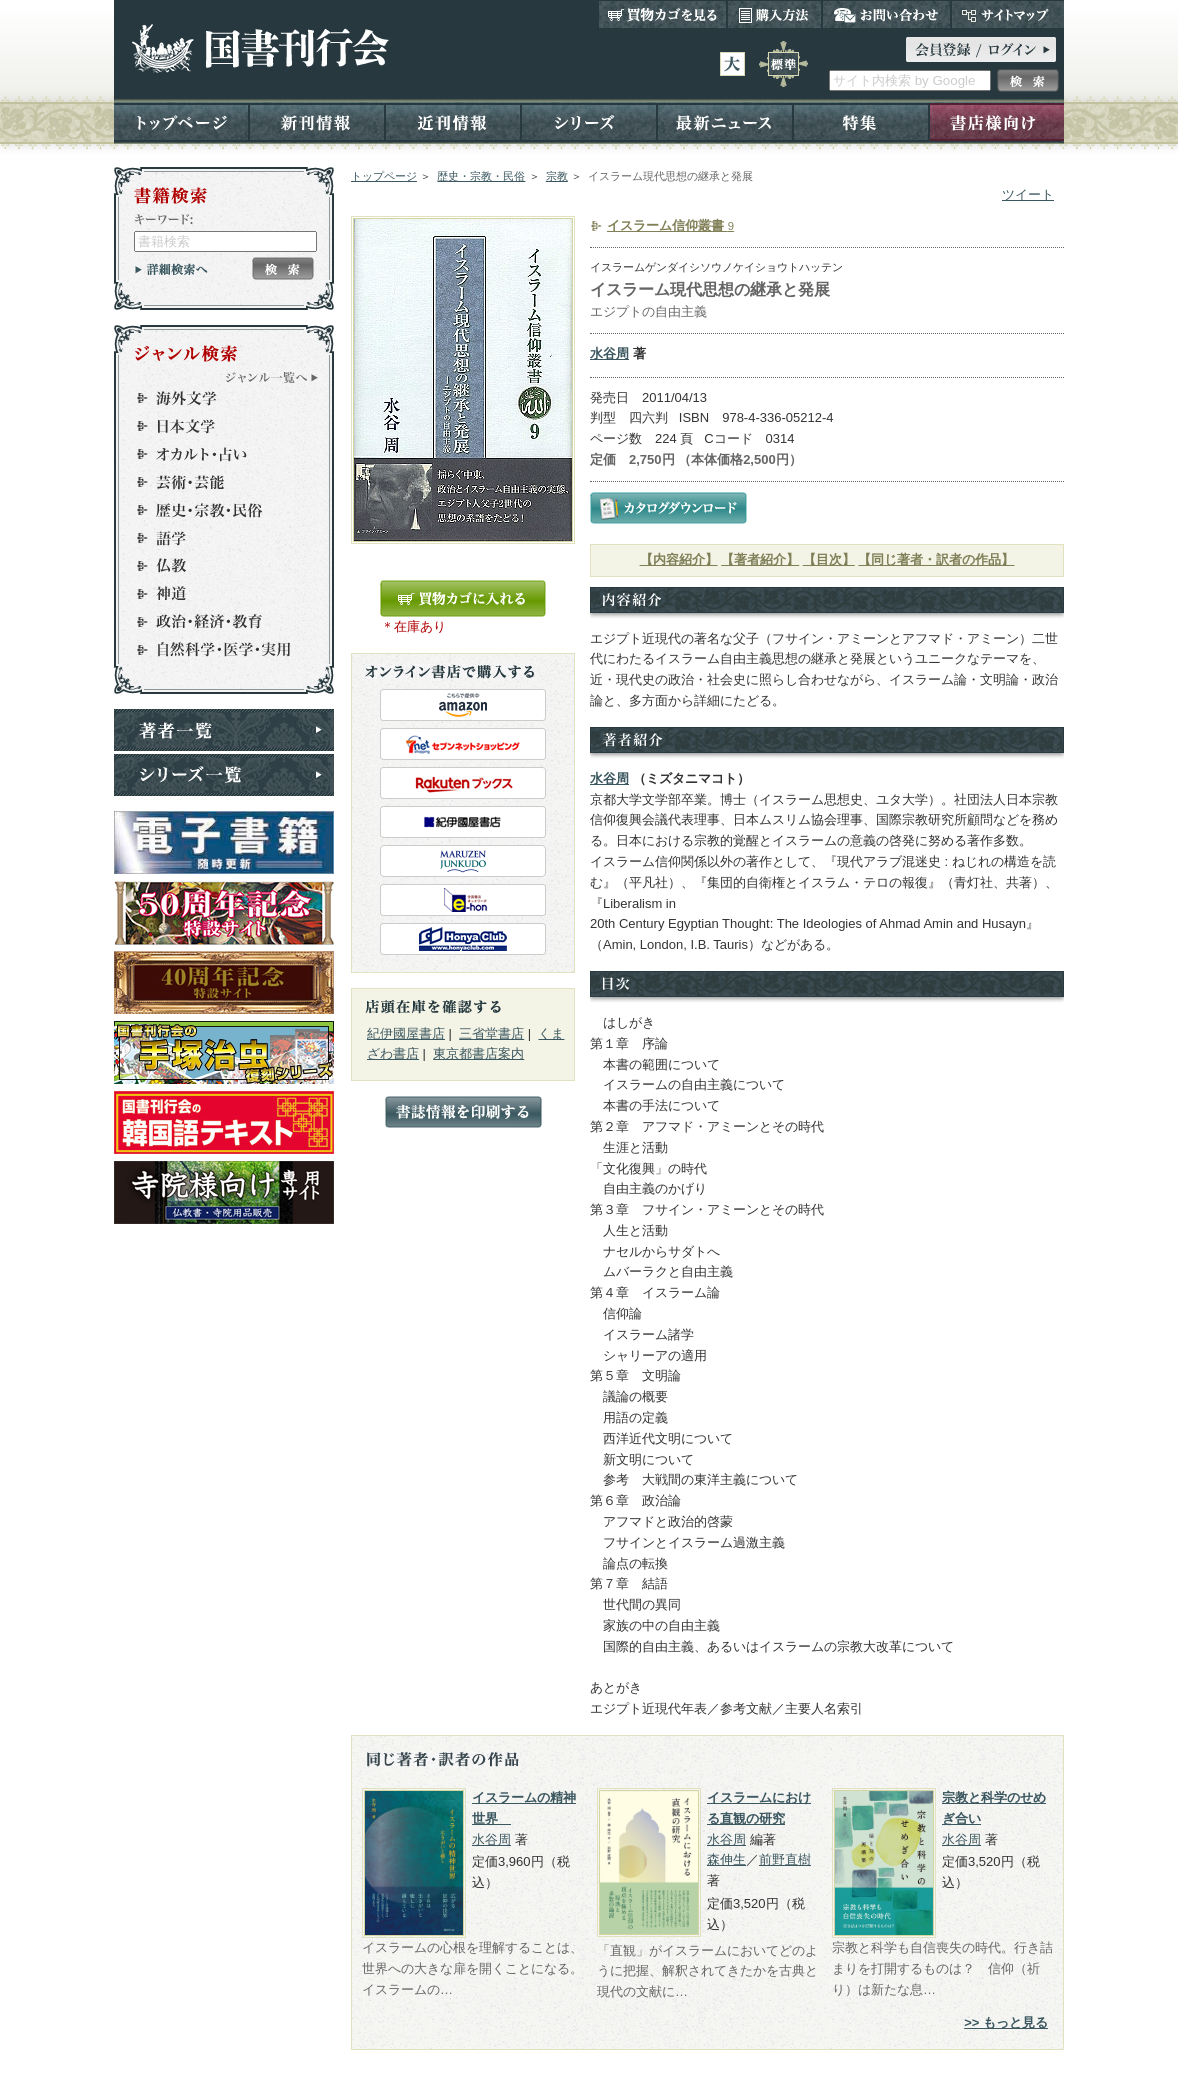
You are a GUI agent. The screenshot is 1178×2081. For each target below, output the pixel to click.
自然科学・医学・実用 (215, 650)
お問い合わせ (886, 14)
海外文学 (215, 398)
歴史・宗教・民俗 (481, 176)
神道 (215, 594)
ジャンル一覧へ (272, 377)
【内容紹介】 (679, 559)
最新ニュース (725, 121)
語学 (215, 538)
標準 (783, 64)
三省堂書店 (491, 1033)
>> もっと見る (1006, 2022)
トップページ (181, 121)
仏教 (215, 566)
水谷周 (609, 353)
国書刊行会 (259, 48)
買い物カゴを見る (663, 14)
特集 (861, 121)
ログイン (981, 49)
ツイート (1028, 194)
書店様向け (996, 121)
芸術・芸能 (215, 482)
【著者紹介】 (760, 559)
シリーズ (589, 121)
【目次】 (829, 559)
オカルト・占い (215, 454)
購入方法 (774, 14)
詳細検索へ (171, 269)
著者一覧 (224, 730)
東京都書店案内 (478, 1053)
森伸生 (726, 1859)
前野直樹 (785, 1859)
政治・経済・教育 (215, 622)
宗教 (557, 176)
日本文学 (215, 426)
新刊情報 (317, 121)
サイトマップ (1007, 14)
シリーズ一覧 (224, 775)
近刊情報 (453, 121)
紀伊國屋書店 (406, 1033)
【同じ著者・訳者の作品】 (936, 559)
